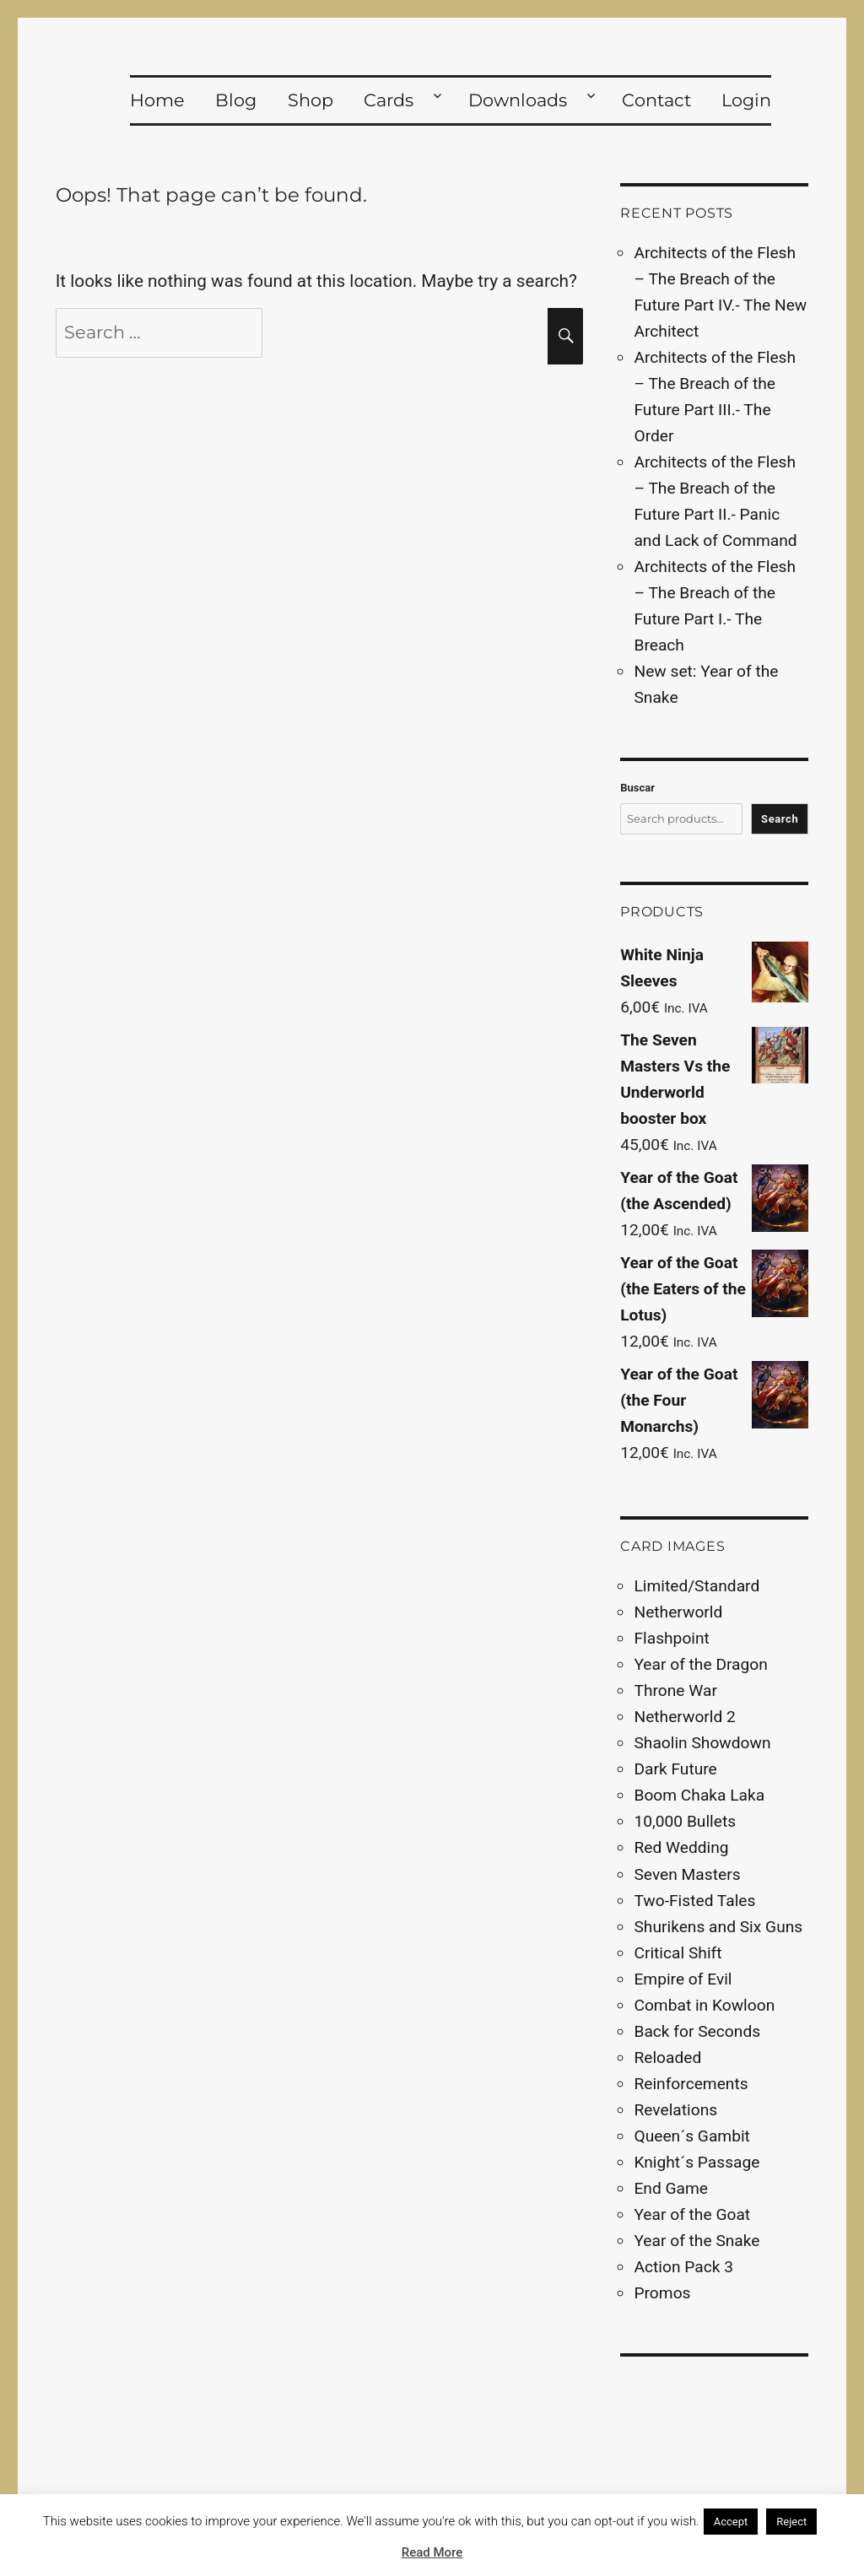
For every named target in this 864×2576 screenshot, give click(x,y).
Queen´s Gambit (691, 2136)
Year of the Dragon (700, 1664)
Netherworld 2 (684, 1716)
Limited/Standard (696, 1586)
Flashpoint (671, 1638)
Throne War (675, 1690)
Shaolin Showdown (702, 1742)
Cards (388, 100)
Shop (310, 100)
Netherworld (678, 1612)
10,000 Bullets (685, 1821)
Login (746, 100)
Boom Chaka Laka (699, 1795)
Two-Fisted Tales (694, 1900)
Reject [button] (791, 2521)
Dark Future (675, 1769)
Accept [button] (731, 2521)
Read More (432, 2552)
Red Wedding (681, 1847)
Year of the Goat (692, 2214)
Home (157, 100)
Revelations (675, 2110)
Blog (235, 100)
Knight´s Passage (696, 2162)
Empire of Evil (683, 1979)
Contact (656, 100)
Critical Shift (677, 1953)
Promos (662, 2293)
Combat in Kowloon (704, 2005)
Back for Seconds (697, 2031)
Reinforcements (691, 2083)
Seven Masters (687, 1874)
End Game (671, 2188)
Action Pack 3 (683, 2266)
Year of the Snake (696, 2240)
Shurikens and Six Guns (718, 1926)
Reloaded (667, 2057)
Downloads (517, 100)
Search (779, 819)
